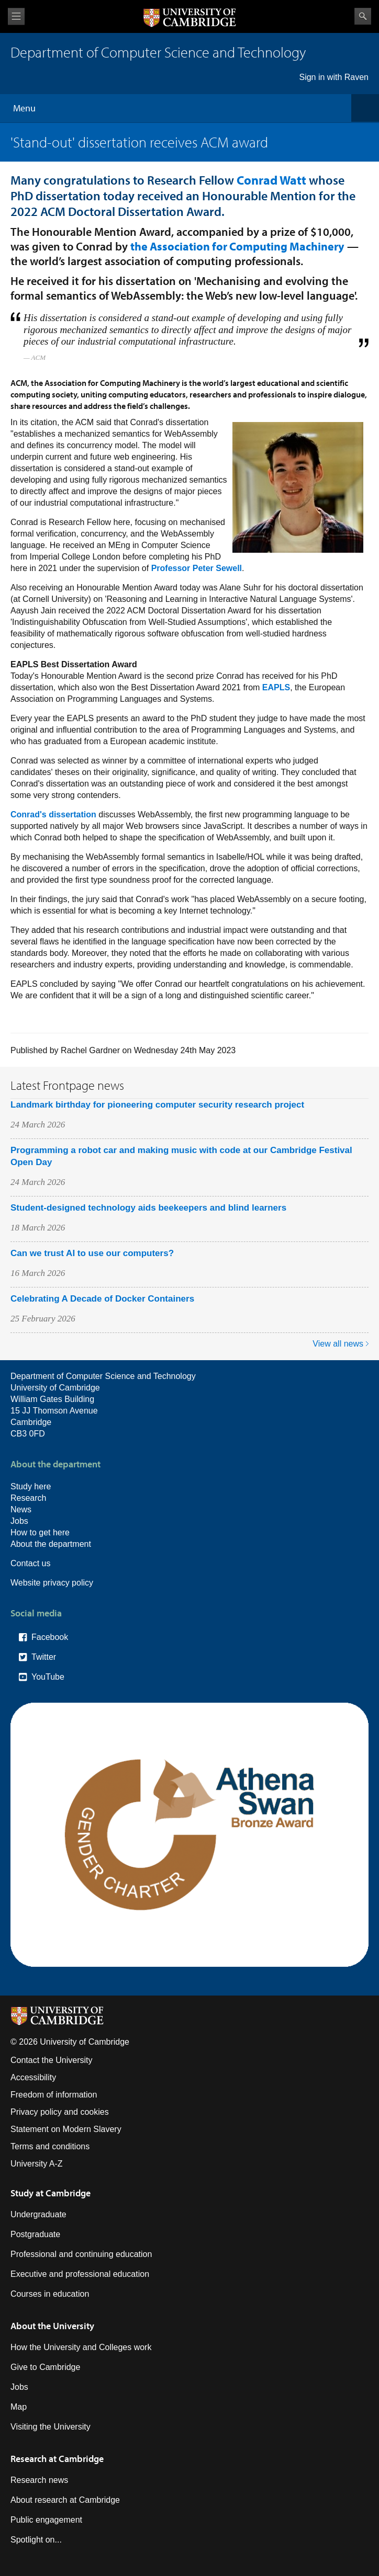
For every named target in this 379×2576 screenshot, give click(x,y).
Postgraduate (35, 2234)
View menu (16, 16)
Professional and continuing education (81, 2254)
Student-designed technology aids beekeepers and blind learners (148, 1208)
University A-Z (36, 2163)
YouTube (47, 1676)
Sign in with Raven (334, 77)
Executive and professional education (79, 2274)
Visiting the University (50, 2426)
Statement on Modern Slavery (65, 2129)
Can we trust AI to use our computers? (92, 1253)
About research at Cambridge (65, 2499)
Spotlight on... (36, 2539)
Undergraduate (38, 2214)
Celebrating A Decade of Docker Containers (102, 1299)
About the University (52, 2326)
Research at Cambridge (57, 2459)
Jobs (19, 1521)
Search (362, 16)
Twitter (43, 1656)
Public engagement (46, 2519)
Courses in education (49, 2293)
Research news (39, 2480)
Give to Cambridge (45, 2367)
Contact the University (51, 2060)
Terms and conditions (50, 2146)
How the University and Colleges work (80, 2347)
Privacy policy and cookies (59, 2111)
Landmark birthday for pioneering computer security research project (157, 1105)
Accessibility (33, 2077)
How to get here (40, 1532)
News (20, 1509)
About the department (50, 1544)
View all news (338, 1343)
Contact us (30, 1563)
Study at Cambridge (50, 2193)
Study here (30, 1486)
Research (28, 1498)
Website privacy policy (51, 1582)
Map (18, 2406)
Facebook (49, 1637)
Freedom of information (53, 2094)
